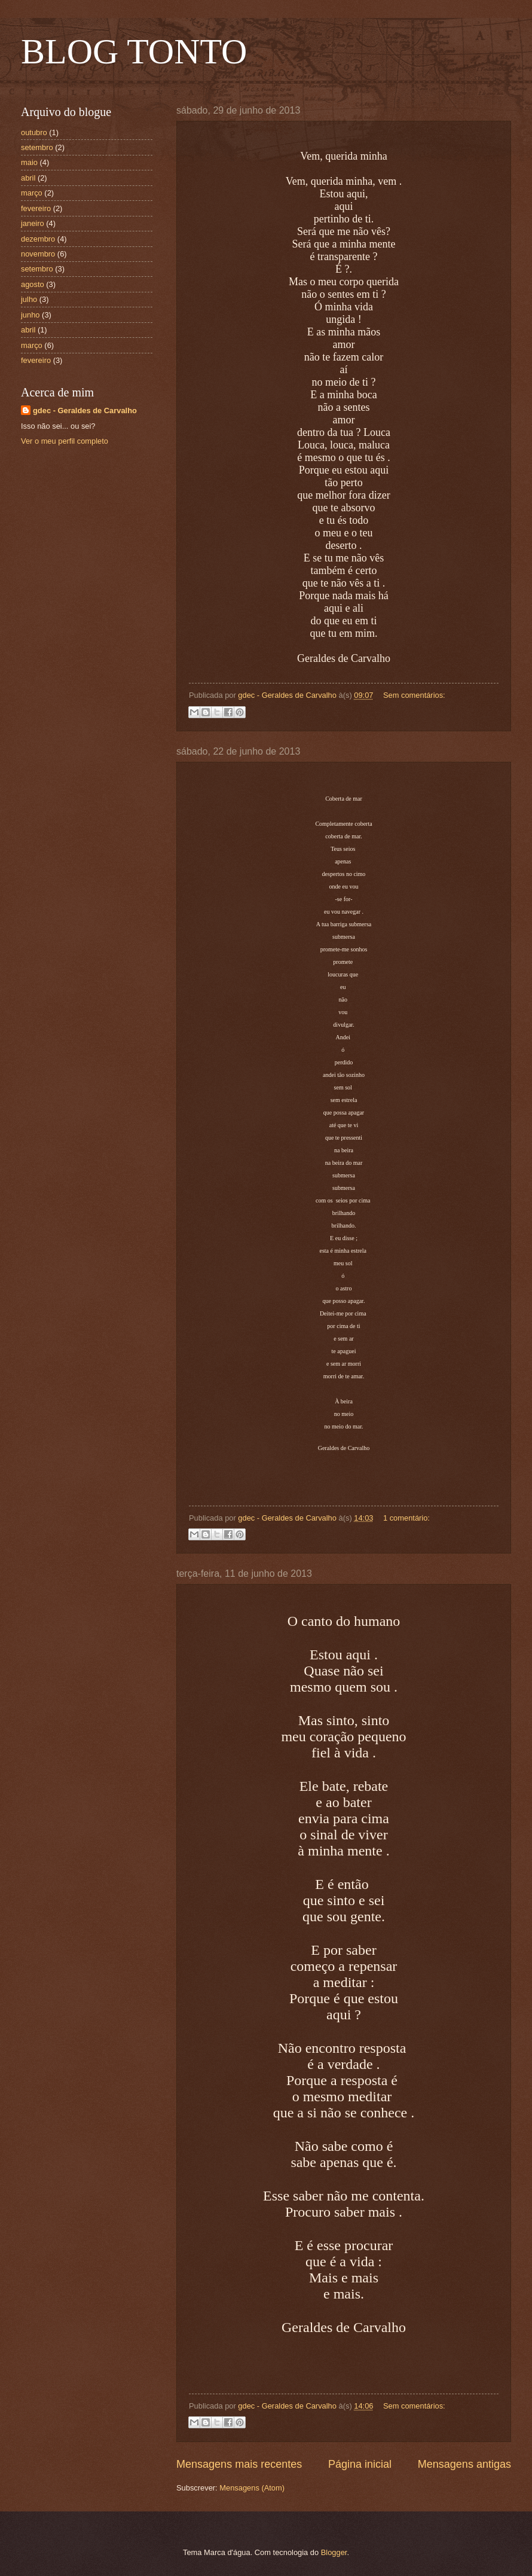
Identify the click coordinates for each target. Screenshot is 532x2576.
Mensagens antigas (464, 2464)
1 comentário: (406, 1517)
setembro (37, 147)
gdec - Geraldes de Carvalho (85, 410)
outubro (34, 132)
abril (28, 177)
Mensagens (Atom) (252, 2487)
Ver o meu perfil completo (64, 441)
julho (29, 299)
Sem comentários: (414, 695)
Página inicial (360, 2464)
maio (29, 162)
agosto (32, 284)
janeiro (32, 223)
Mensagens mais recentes (239, 2464)
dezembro (38, 238)
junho (30, 314)
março (31, 192)
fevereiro (36, 208)
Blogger (334, 2552)
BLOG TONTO (134, 51)
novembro (38, 253)
